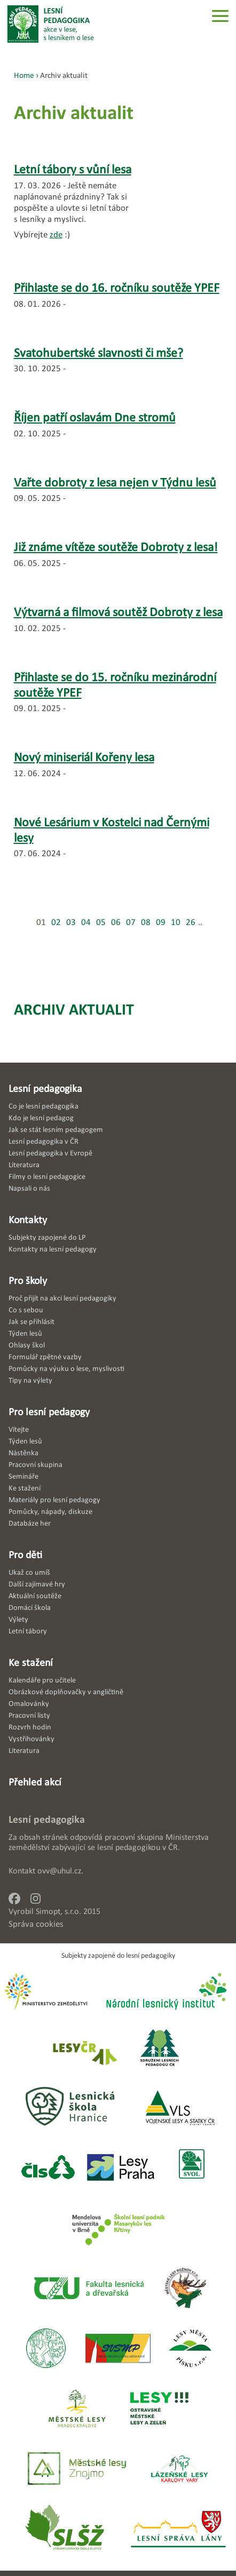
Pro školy (28, 1280)
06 (116, 922)
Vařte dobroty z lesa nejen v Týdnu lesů (115, 482)
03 (71, 922)
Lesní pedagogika (45, 1088)
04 (86, 922)
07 (131, 922)
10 (175, 922)
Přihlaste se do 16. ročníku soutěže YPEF (116, 287)
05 (101, 922)
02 (56, 922)
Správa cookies (36, 1923)
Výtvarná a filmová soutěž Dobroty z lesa (118, 611)
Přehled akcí (35, 1781)
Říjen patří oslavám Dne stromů (95, 417)
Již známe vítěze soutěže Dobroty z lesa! (116, 546)
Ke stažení (31, 1662)
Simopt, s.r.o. (58, 1911)
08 (146, 922)
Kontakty (28, 1219)
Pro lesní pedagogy (49, 1411)
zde (56, 234)
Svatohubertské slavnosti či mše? (98, 352)
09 (161, 922)
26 (190, 922)
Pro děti (25, 1554)
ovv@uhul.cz (59, 1870)
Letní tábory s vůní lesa (72, 169)
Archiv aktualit (74, 1009)
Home (24, 75)
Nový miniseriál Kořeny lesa (84, 756)
